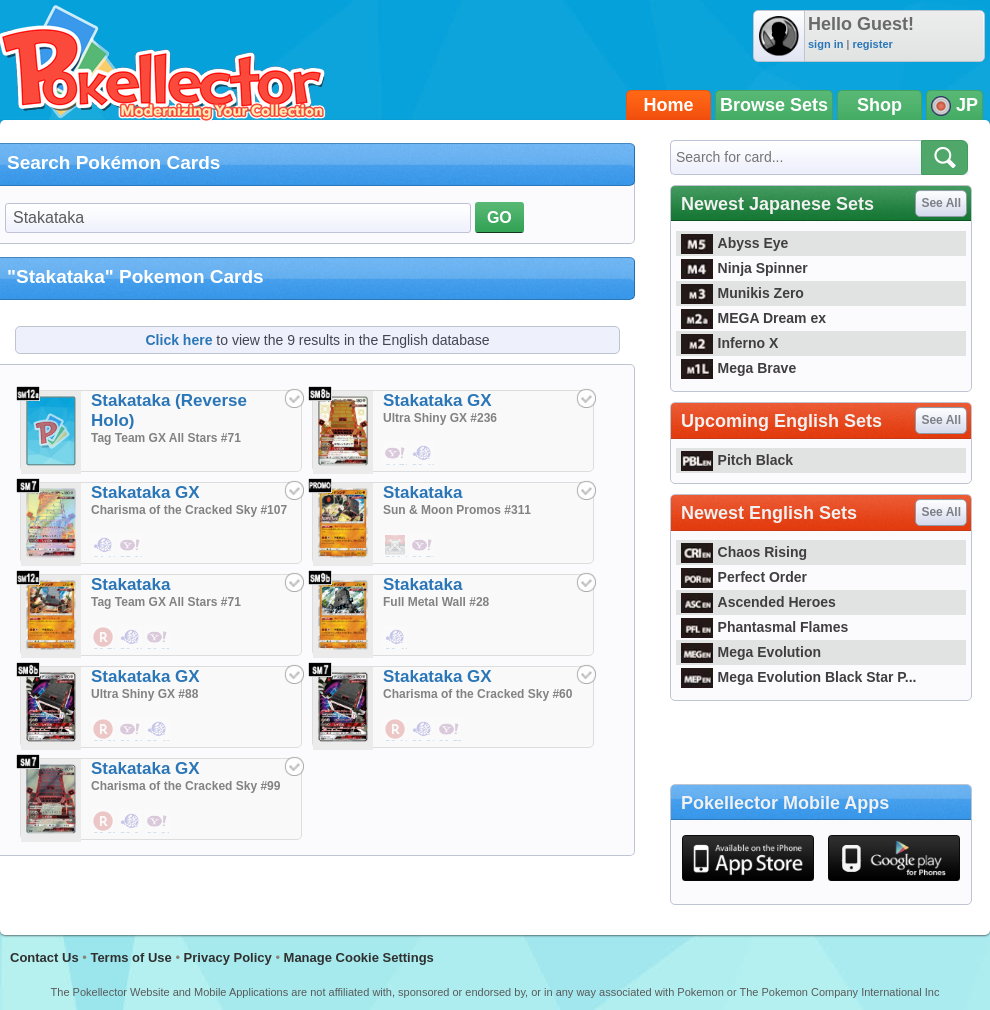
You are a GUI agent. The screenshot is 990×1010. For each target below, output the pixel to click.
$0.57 (450, 730)
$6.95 (104, 822)
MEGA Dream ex (740, 318)
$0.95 (158, 638)
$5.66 (131, 546)
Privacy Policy (228, 957)
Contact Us (44, 957)
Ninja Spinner (731, 268)
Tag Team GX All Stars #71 (166, 438)
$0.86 (423, 730)
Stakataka (422, 492)
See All (941, 203)
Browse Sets (774, 105)
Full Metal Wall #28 (436, 602)
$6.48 (423, 454)
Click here (179, 340)
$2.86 (158, 822)
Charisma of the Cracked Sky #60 (477, 694)
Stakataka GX (437, 400)
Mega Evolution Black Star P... (785, 677)
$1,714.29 (423, 546)
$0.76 (104, 638)
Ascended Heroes (745, 602)
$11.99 (396, 546)
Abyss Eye (721, 243)
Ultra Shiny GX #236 (440, 418)
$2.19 (396, 730)
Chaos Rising (730, 552)
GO (499, 217)
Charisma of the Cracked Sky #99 (185, 786)
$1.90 (131, 730)
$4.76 (396, 454)
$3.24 (131, 822)
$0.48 (131, 638)
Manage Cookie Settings (359, 957)
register (872, 44)
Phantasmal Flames (751, 627)
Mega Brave (725, 368)
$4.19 (104, 546)
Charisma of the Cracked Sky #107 (189, 510)
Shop (879, 105)
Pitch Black (723, 460)
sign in (825, 44)
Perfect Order (730, 577)
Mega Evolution (737, 652)
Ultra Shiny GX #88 (144, 694)
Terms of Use (130, 957)
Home (669, 105)
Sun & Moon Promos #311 (457, 510)
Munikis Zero (729, 293)
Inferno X (716, 343)
